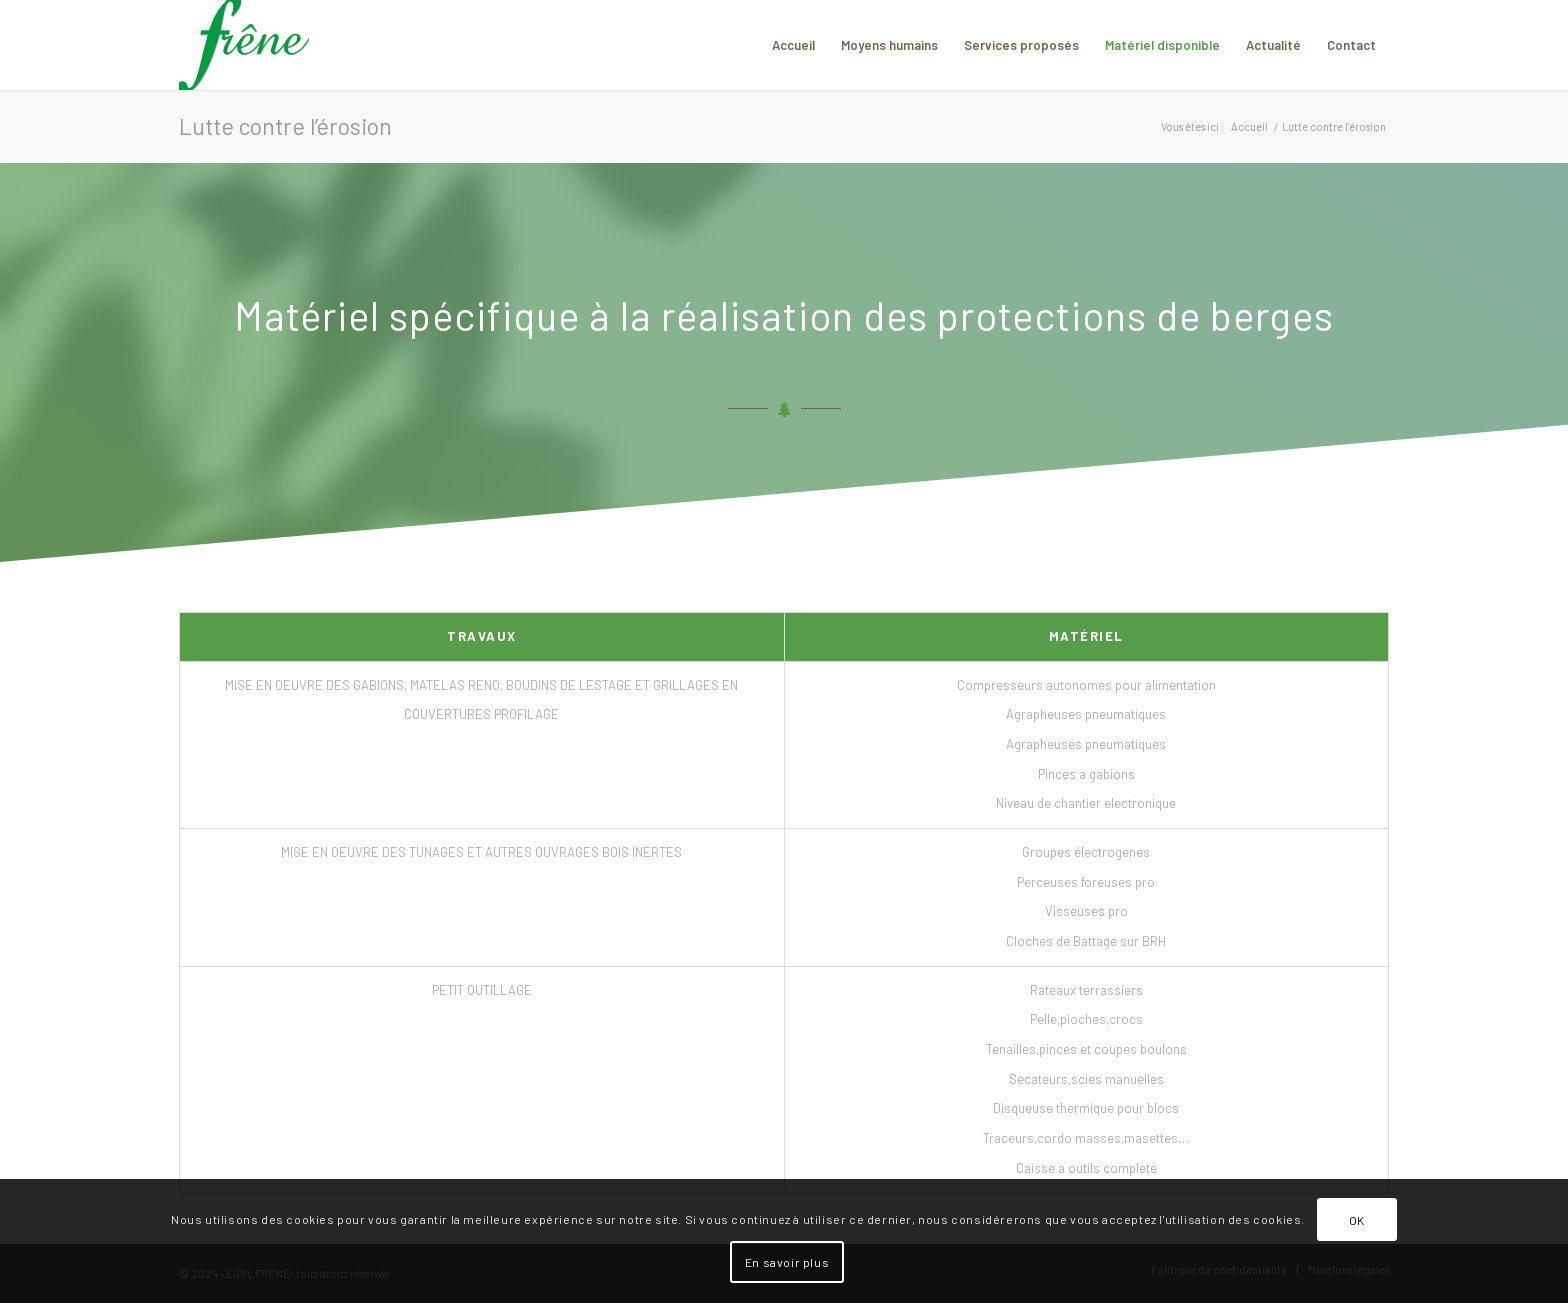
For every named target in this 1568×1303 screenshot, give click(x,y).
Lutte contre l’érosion (285, 126)
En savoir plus (787, 1262)
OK (1357, 1220)
